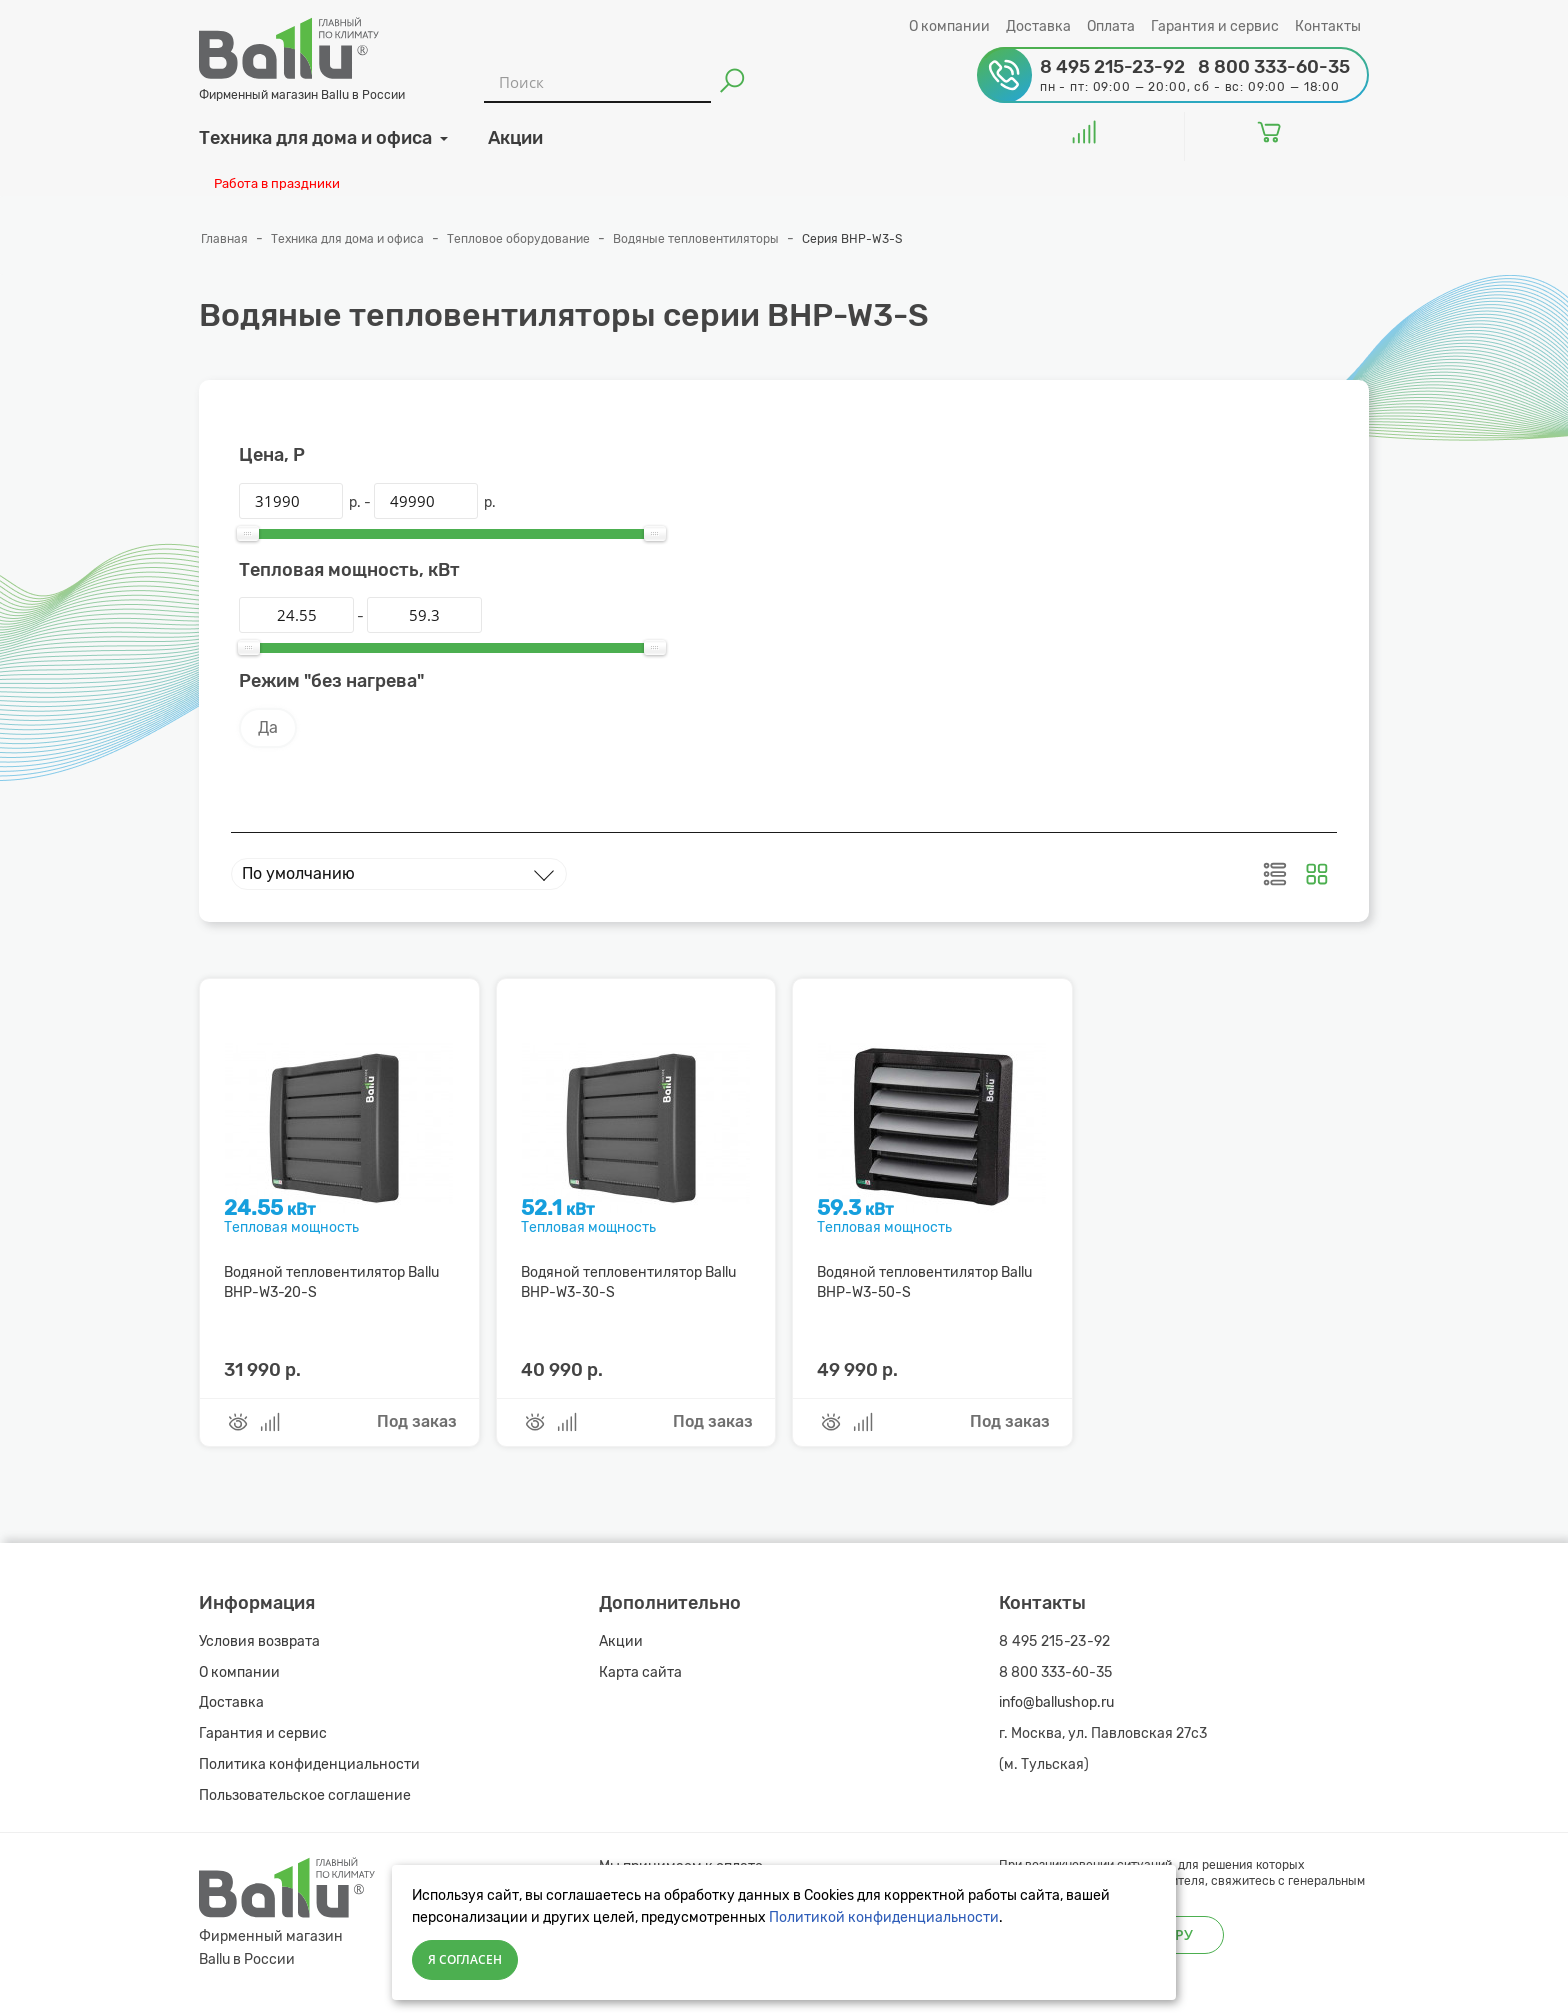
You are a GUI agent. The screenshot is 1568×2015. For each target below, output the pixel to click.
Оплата (1111, 26)
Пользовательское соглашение (305, 1795)
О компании (949, 26)
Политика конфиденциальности (309, 1764)
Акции (621, 1641)
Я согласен (465, 1959)
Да (268, 727)
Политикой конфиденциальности (884, 1917)
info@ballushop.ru (1056, 1702)
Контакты (1328, 26)
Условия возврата (259, 1641)
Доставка (1038, 26)
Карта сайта (640, 1672)
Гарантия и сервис (1215, 26)
